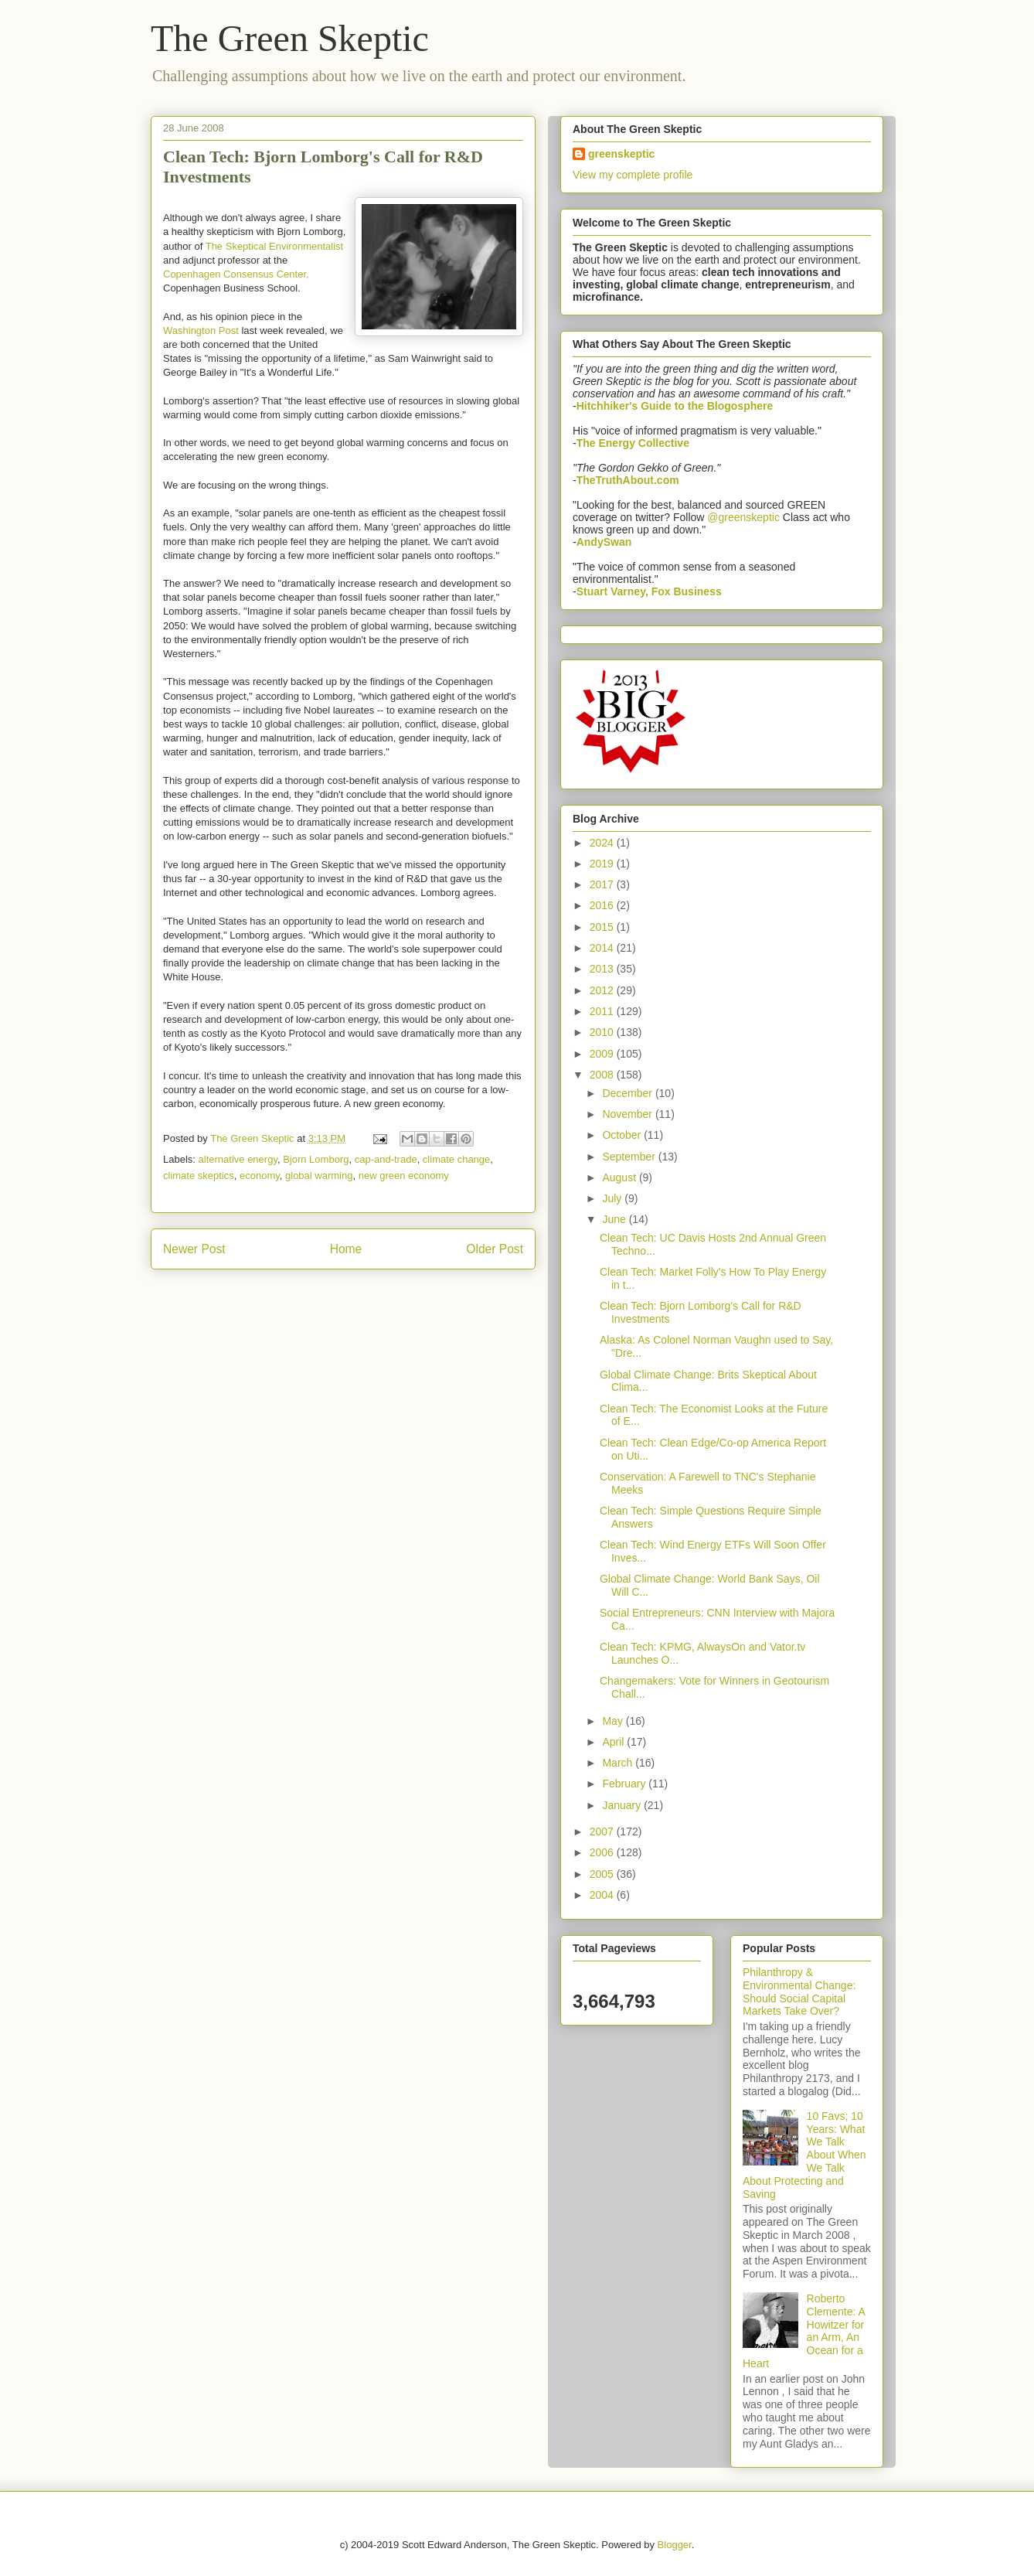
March (618, 1763)
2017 (603, 884)
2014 (603, 948)
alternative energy (238, 1159)
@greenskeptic (743, 517)
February (625, 1783)
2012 (603, 990)
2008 (603, 1074)
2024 (603, 843)
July (613, 1198)
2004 (603, 1895)
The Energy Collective (633, 443)
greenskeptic (621, 154)
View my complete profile (632, 175)
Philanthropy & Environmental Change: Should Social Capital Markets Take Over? (799, 1991)
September (630, 1156)
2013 (603, 969)
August (620, 1177)
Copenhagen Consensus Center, (236, 274)
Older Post (494, 1249)
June (615, 1219)
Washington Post (201, 330)
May (613, 1721)
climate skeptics (198, 1175)
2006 (603, 1852)
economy (260, 1175)
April (614, 1742)
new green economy (404, 1175)
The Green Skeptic (290, 38)
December (628, 1093)
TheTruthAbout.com (628, 480)
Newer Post (194, 1249)
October (623, 1135)
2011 (603, 1011)
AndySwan (604, 542)
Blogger (675, 2544)
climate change (456, 1159)
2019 (603, 863)
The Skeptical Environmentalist (274, 246)
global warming (318, 1175)
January (623, 1805)
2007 (603, 1831)
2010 (603, 1032)
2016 (603, 905)
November (628, 1114)
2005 (603, 1874)
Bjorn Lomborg (316, 1159)
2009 (603, 1054)
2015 (603, 927)
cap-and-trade (386, 1159)
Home (346, 1249)
